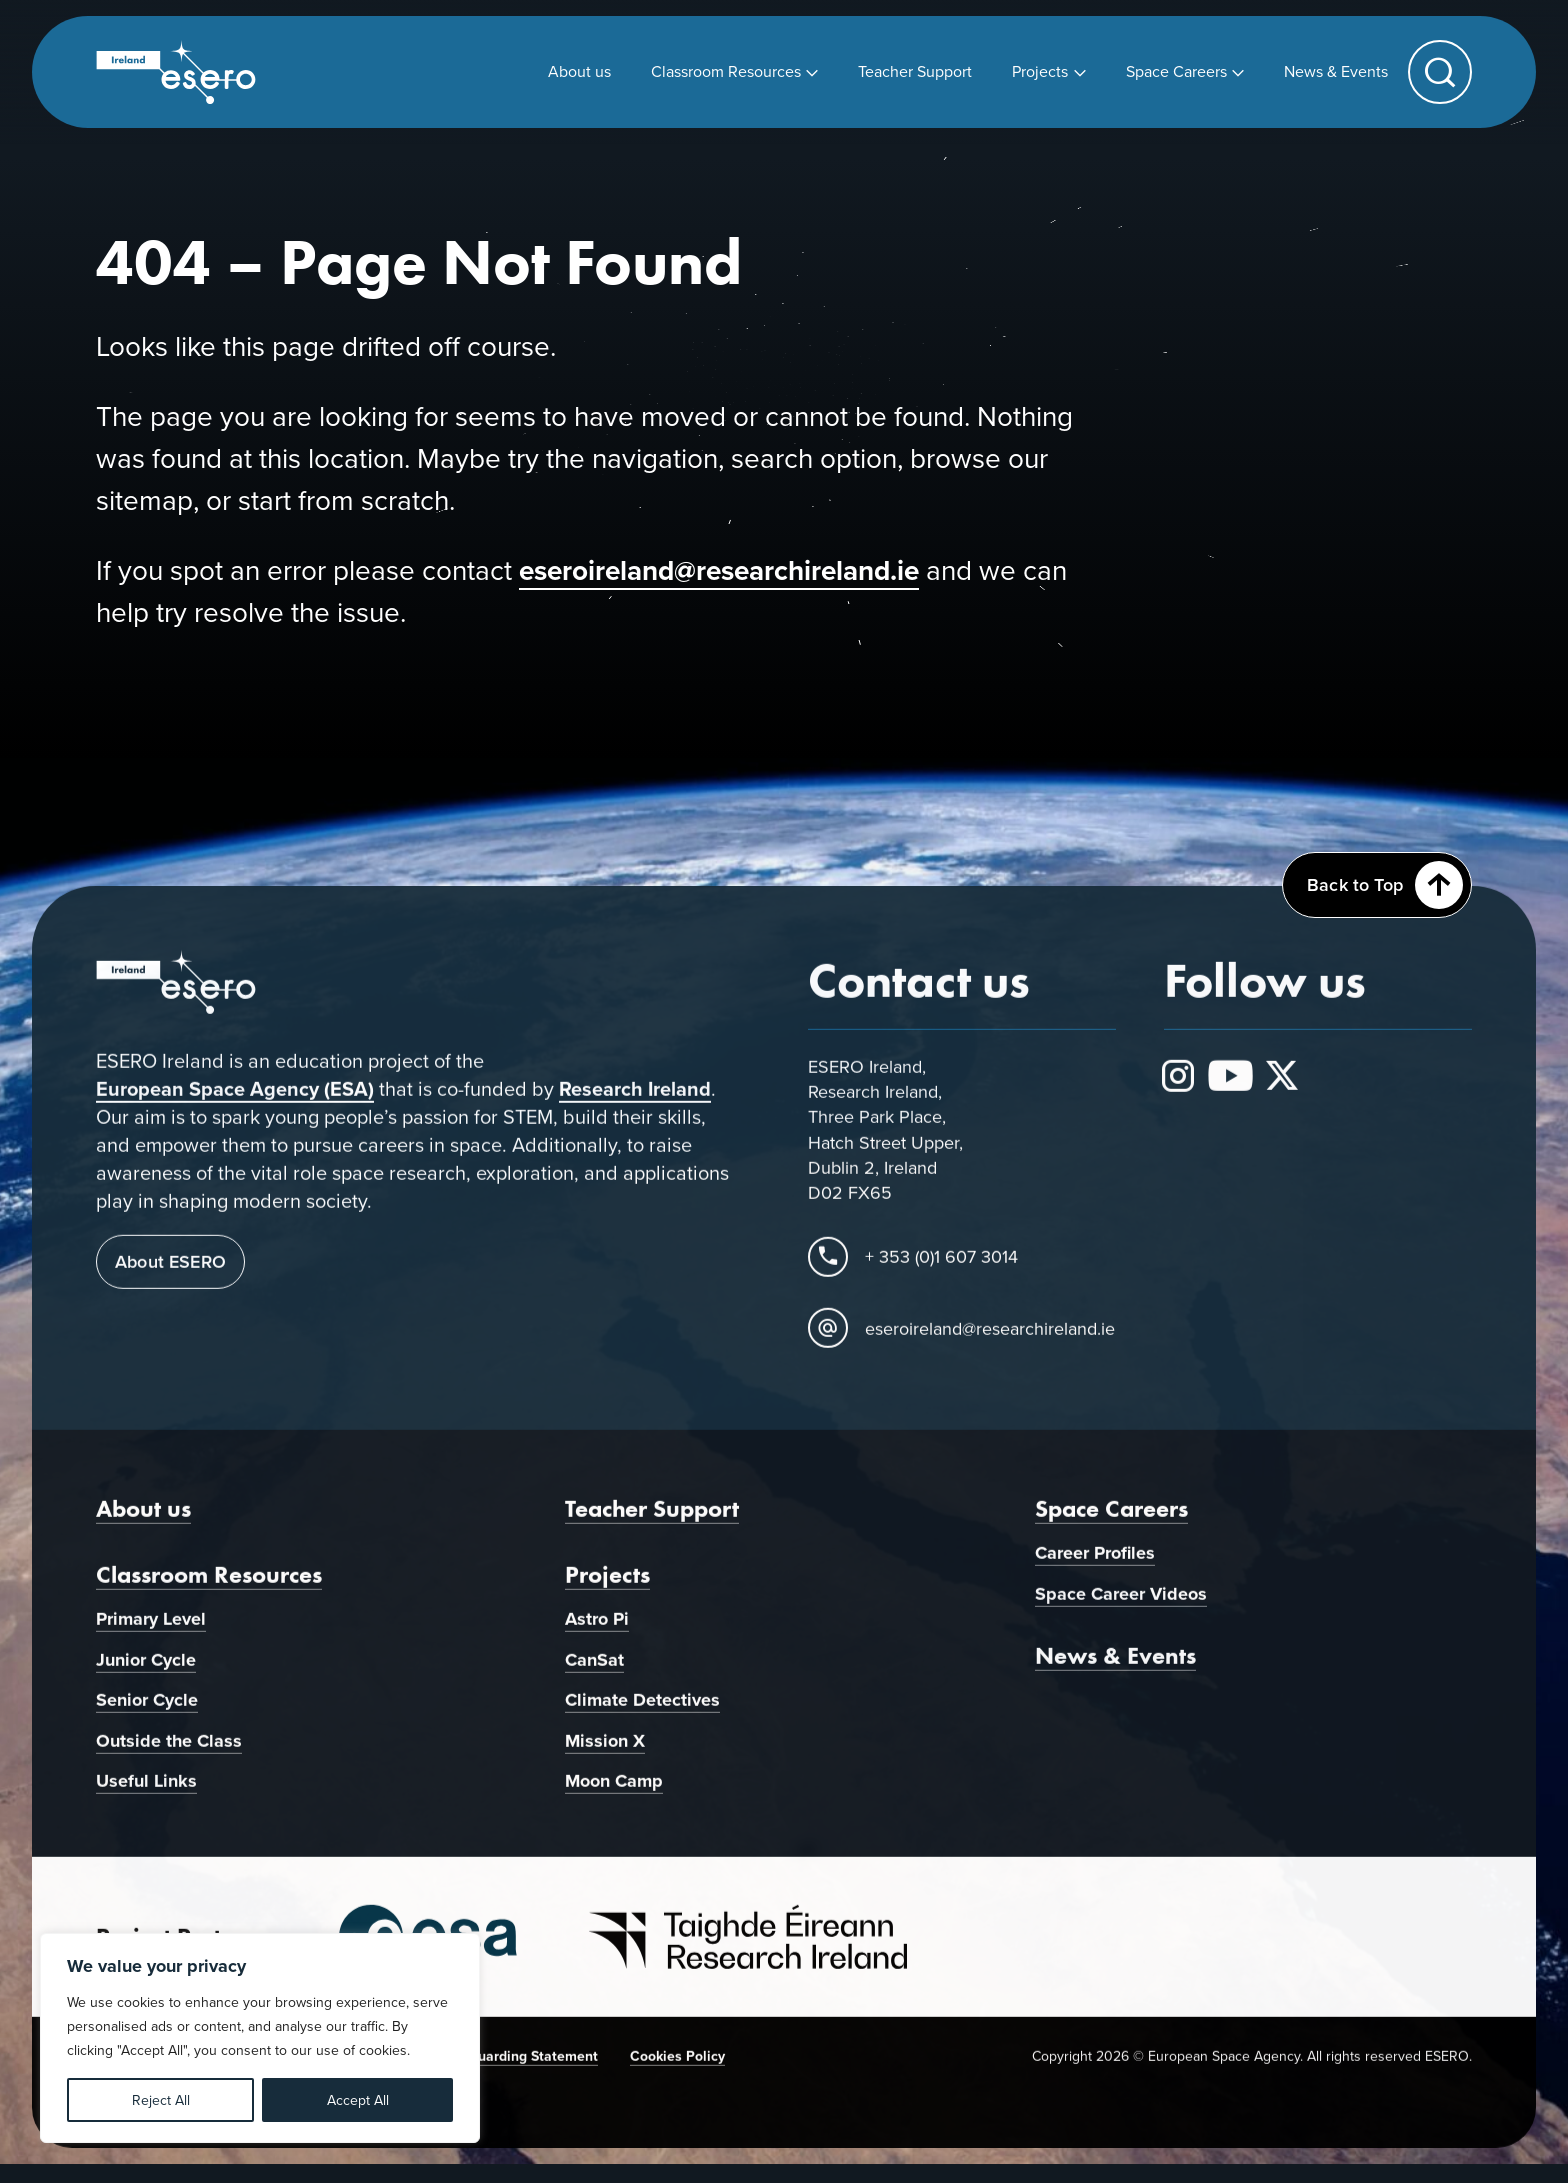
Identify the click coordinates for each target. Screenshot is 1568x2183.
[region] (260, 2038)
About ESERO (170, 1278)
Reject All (161, 2100)
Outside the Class (169, 1757)
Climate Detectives (642, 1717)
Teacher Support (652, 1524)
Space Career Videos (1121, 1610)
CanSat (594, 1676)
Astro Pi (597, 1635)
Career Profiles (1095, 1569)
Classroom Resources (209, 1590)
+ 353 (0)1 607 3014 (941, 1272)
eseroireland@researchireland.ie (719, 570)
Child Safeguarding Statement (500, 2072)
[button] (1440, 72)
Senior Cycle (147, 1717)
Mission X (605, 1757)
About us (143, 1524)
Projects (607, 1590)
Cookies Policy (677, 2072)
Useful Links (146, 1798)
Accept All (358, 2100)
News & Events (1115, 1672)
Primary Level (151, 1635)
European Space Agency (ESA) (235, 1105)
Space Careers (1111, 1524)
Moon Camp (614, 1798)
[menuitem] (579, 71)
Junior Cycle (146, 1676)
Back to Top (1385, 885)
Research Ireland (635, 1105)
